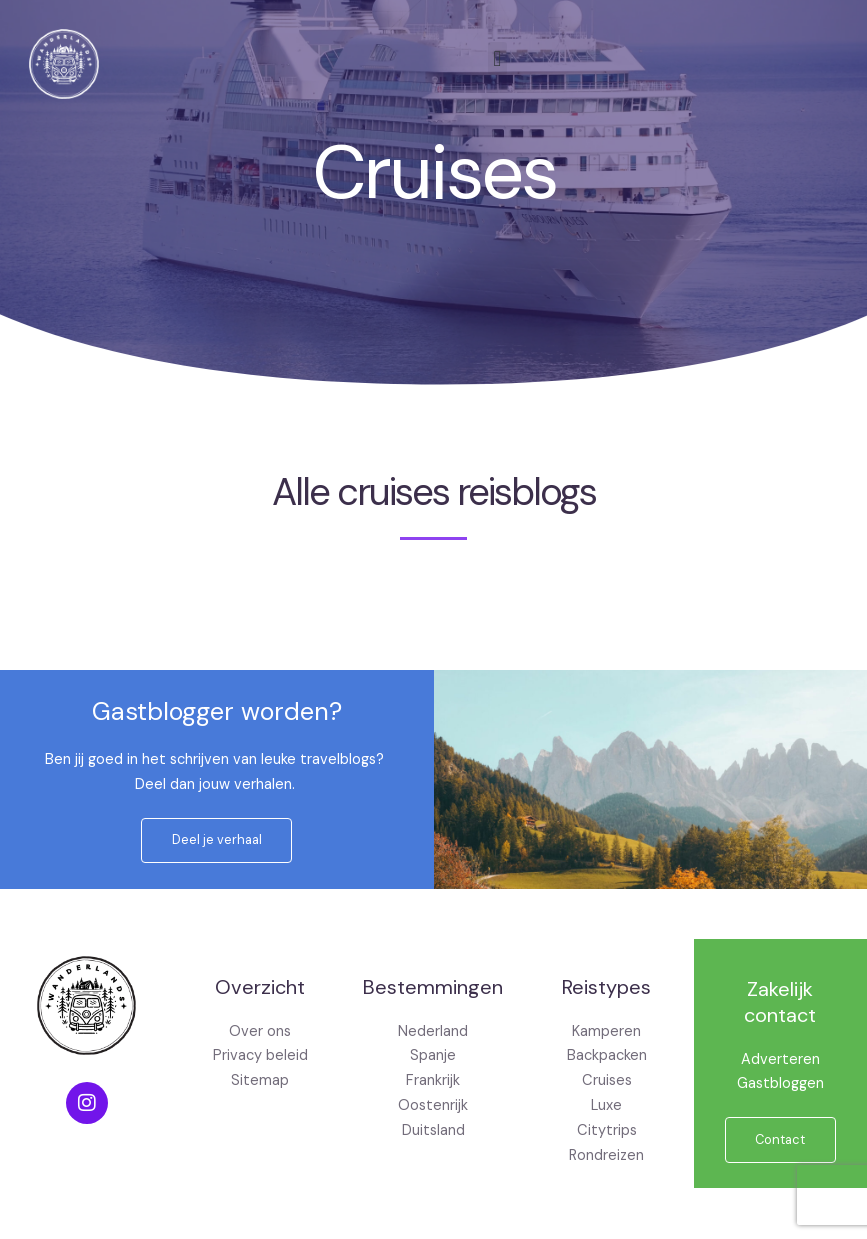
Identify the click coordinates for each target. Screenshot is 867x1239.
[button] (497, 58)
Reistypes (606, 987)
